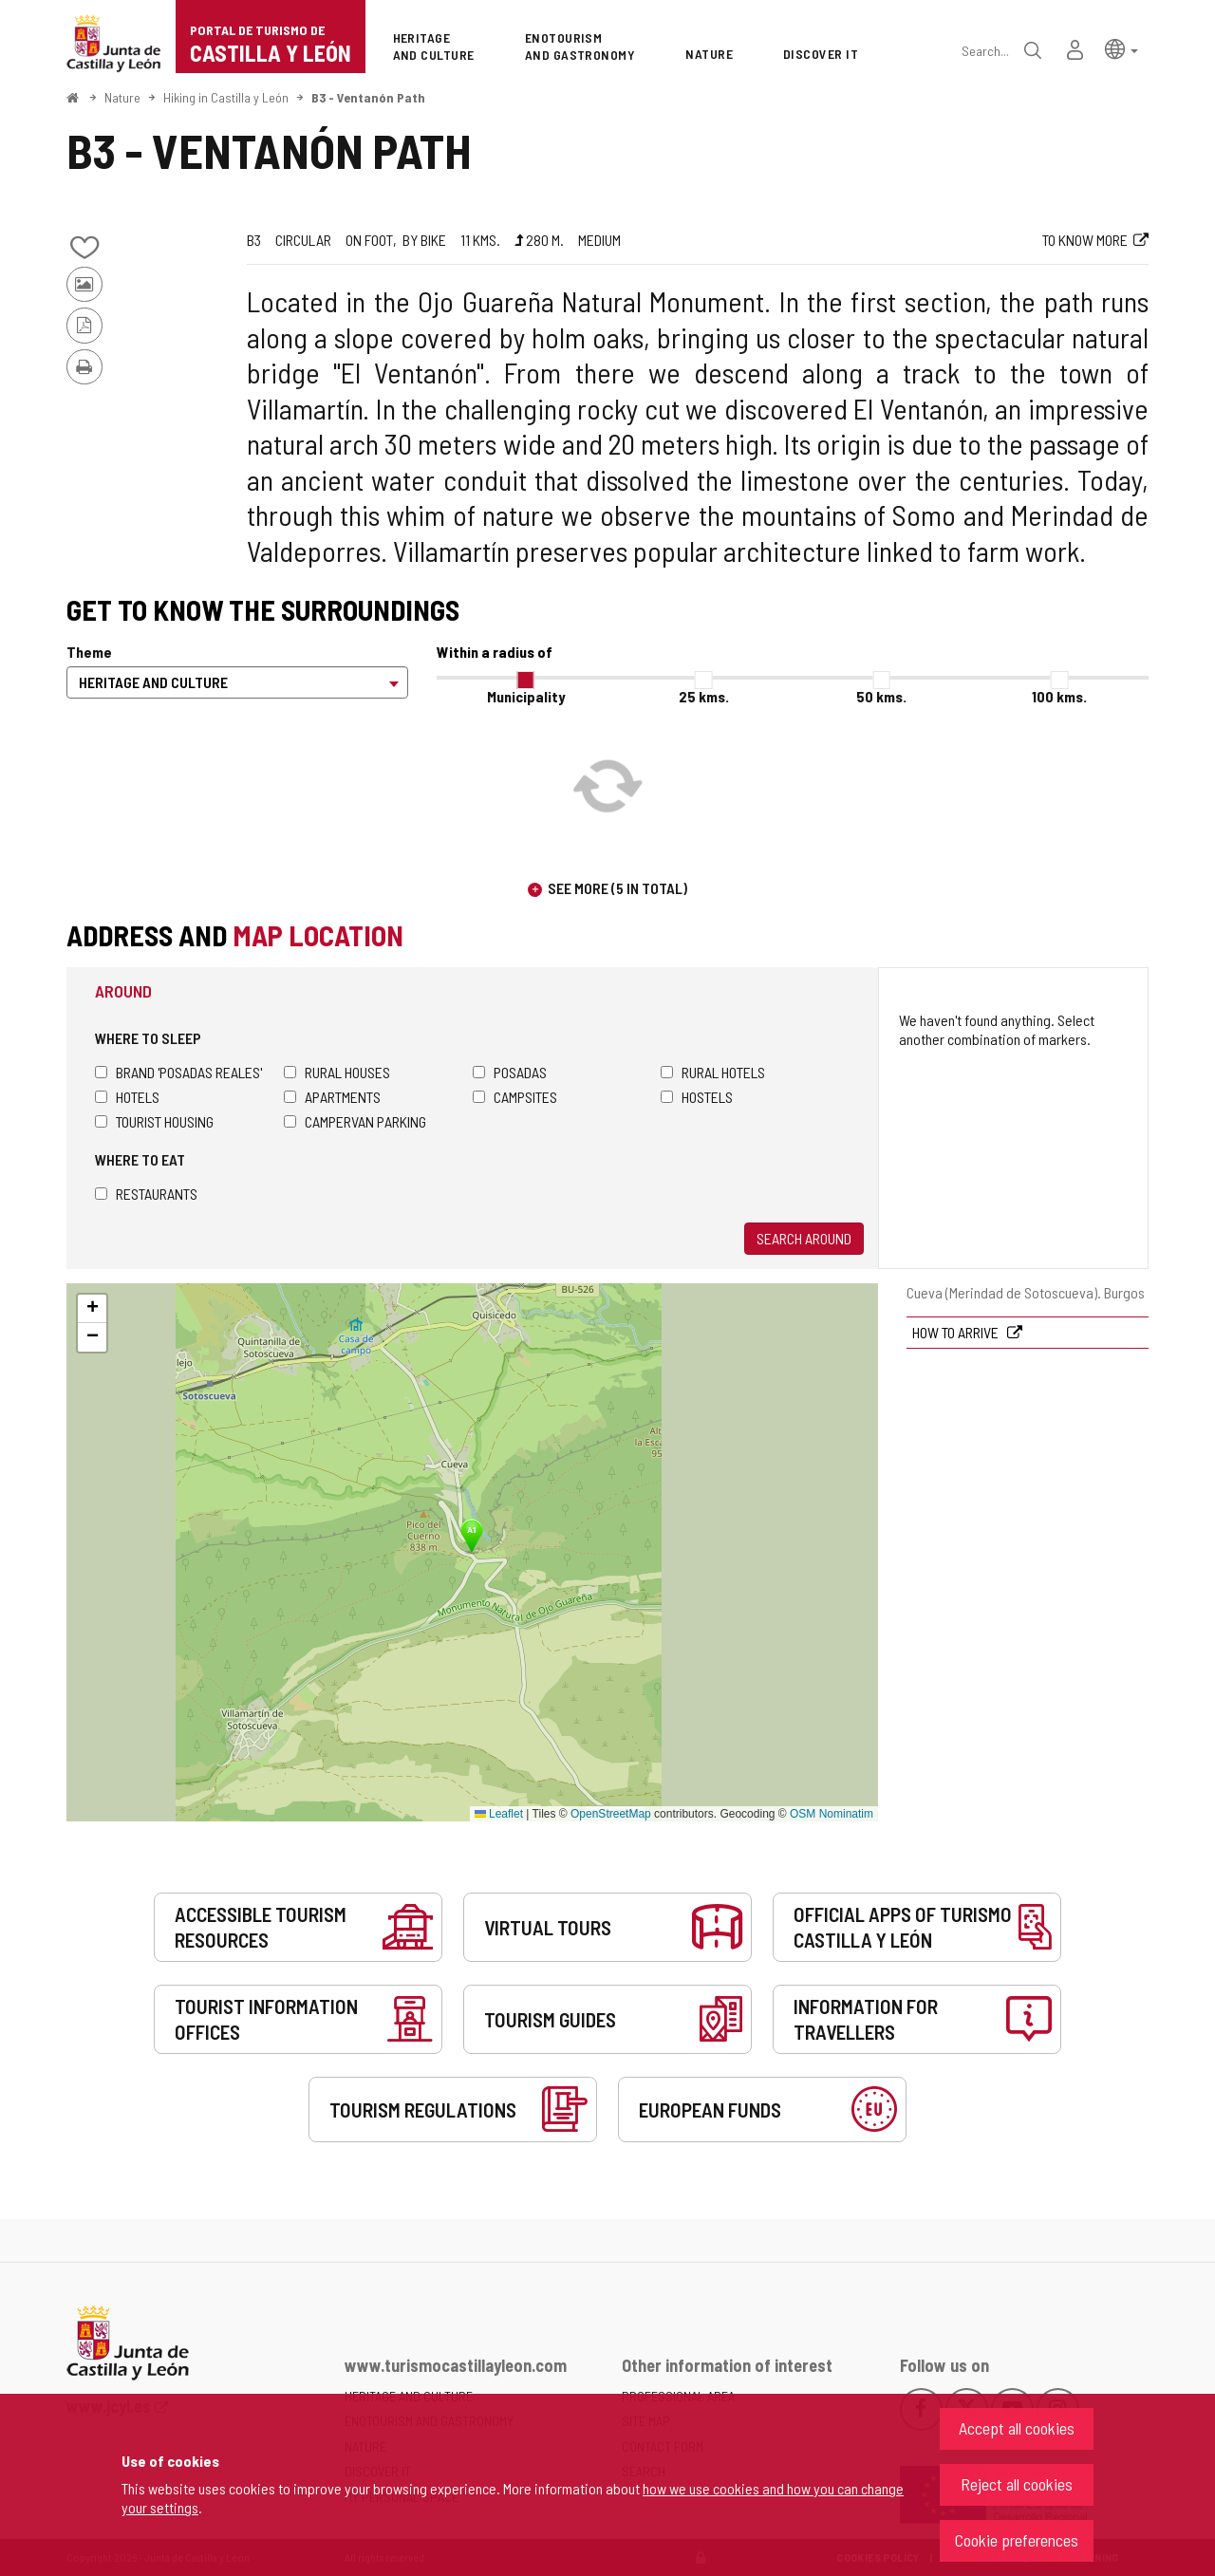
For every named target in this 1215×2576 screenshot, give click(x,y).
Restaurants (146, 1194)
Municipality (526, 696)
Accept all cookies (1017, 2427)
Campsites (515, 1097)
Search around (804, 1238)
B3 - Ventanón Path (368, 97)
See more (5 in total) (617, 888)
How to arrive (956, 1332)
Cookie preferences (1016, 2539)
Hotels (127, 1097)
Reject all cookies (1017, 2483)
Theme (89, 652)
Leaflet (499, 1813)
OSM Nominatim (831, 1813)
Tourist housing (154, 1121)
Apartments (332, 1097)
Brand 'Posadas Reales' (178, 1072)
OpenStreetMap (610, 1813)
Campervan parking (355, 1121)
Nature (122, 97)
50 (881, 696)
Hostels (697, 1097)
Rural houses (337, 1072)
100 (1059, 696)
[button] (1121, 48)
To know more (1085, 240)
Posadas (510, 1072)
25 (704, 696)
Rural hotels (713, 1072)
